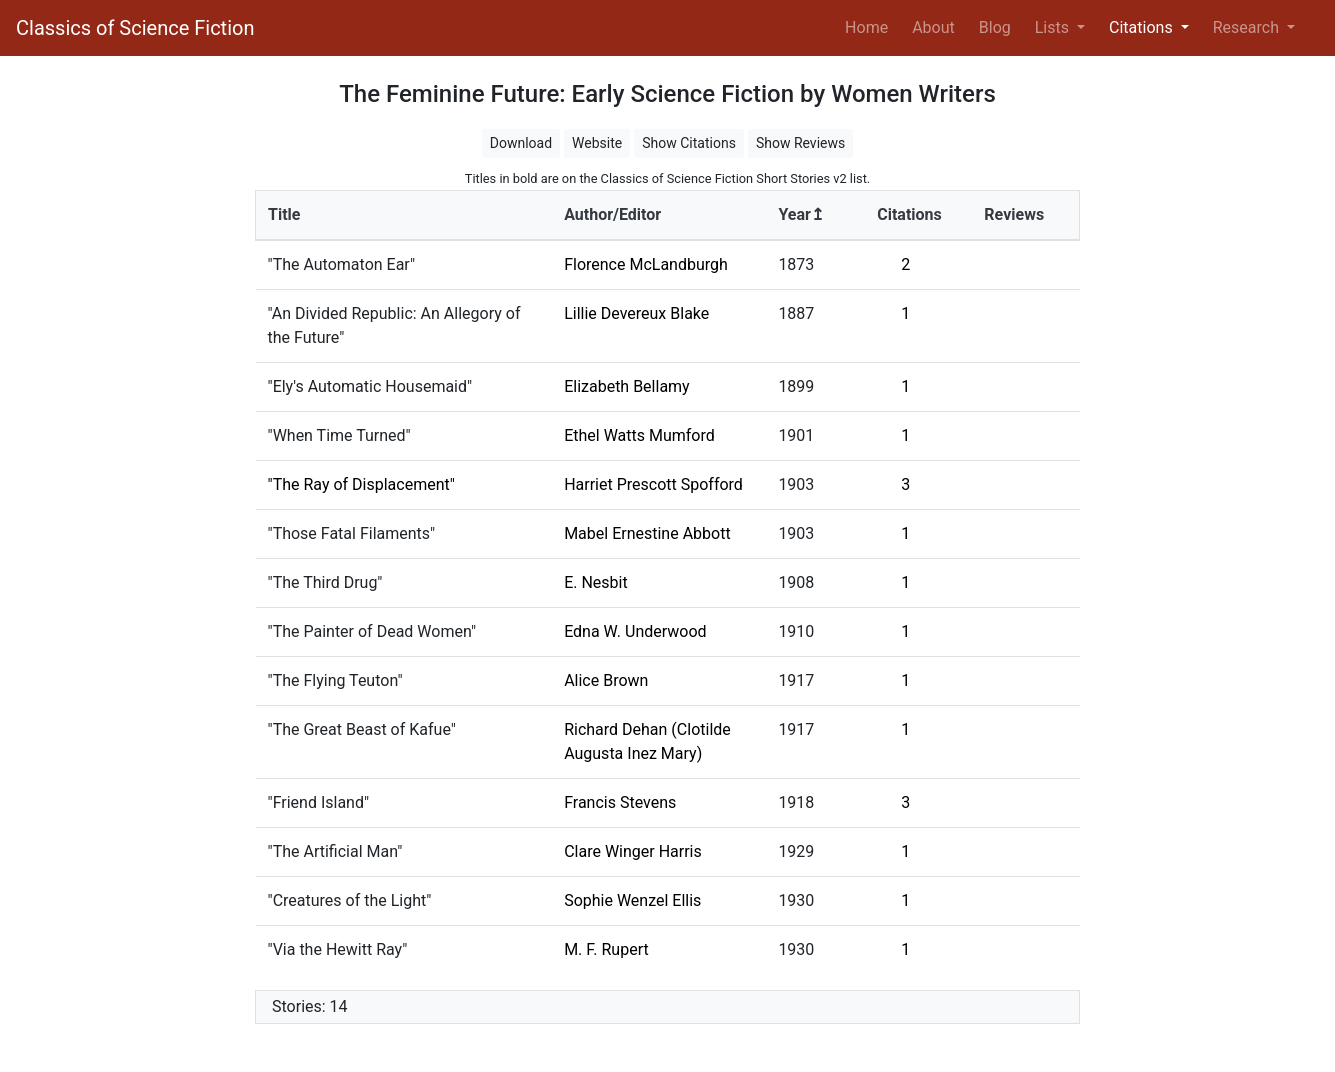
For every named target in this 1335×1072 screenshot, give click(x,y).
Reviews (1014, 214)
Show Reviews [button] (800, 143)
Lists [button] (1054, 27)
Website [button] (597, 143)
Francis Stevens (620, 802)
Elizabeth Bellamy (627, 386)
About (933, 27)
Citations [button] (1143, 27)
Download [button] (521, 143)
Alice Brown (606, 680)
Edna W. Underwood (635, 631)
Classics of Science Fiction (135, 28)
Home (870, 26)
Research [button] (1248, 27)
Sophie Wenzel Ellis (632, 900)
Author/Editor (612, 214)
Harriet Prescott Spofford (653, 484)
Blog (995, 27)
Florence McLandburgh (646, 264)
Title (284, 214)
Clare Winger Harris (633, 851)
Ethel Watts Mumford (639, 435)
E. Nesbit (596, 582)
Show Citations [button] (689, 143)
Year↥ (800, 214)
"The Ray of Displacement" (361, 484)
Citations (909, 214)
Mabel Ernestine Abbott (647, 533)
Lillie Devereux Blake (636, 313)
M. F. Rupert (606, 949)
